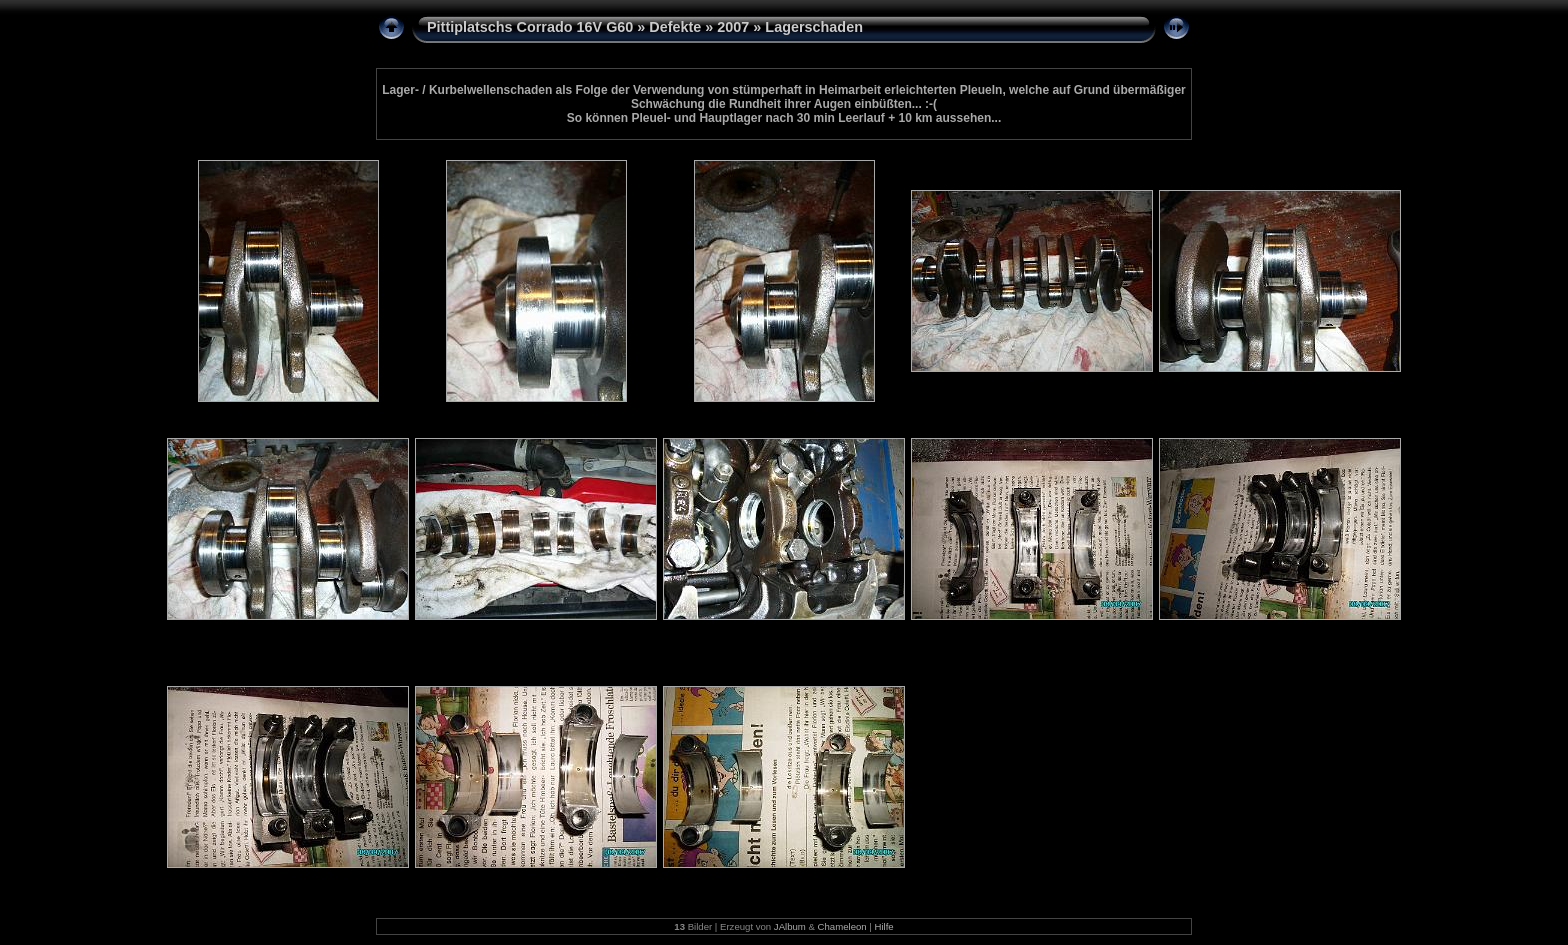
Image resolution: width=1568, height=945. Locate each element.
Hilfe (884, 926)
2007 (733, 27)
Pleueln (981, 90)
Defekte (675, 27)
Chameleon (842, 926)
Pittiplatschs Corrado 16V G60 (530, 27)
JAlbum (790, 926)
